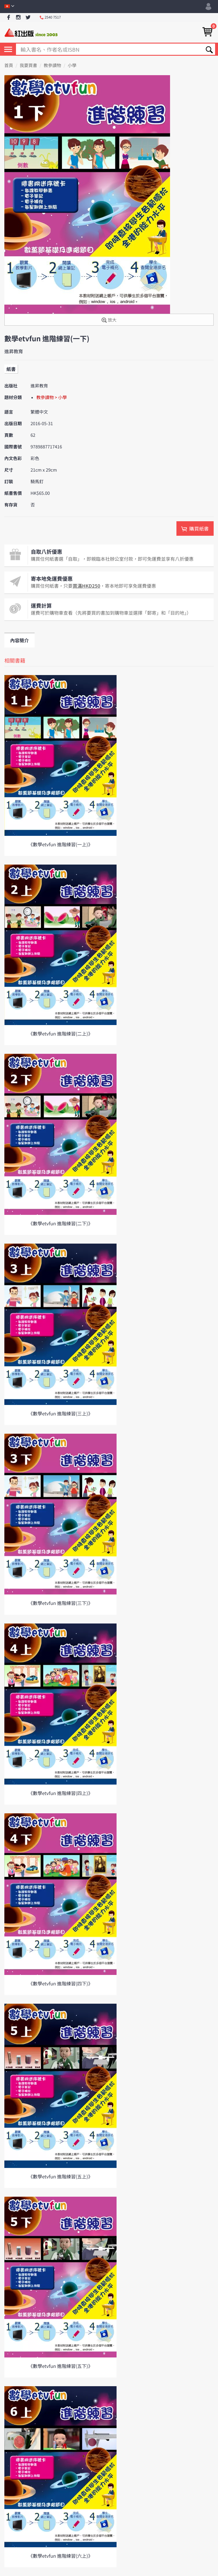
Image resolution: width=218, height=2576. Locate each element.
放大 (108, 320)
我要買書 (28, 65)
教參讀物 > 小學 (51, 397)
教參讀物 (52, 65)
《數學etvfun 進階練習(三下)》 (60, 1602)
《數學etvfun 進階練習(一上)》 (60, 844)
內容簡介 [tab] (19, 640)
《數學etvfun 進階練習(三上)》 (60, 1413)
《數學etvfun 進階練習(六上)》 (60, 2555)
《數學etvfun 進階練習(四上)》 (60, 1793)
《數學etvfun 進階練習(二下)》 (60, 1223)
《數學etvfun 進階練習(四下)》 (60, 1983)
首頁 (8, 65)
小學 (72, 65)
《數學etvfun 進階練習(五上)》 (60, 2176)
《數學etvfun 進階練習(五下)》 (60, 2365)
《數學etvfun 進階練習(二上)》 (60, 1033)
